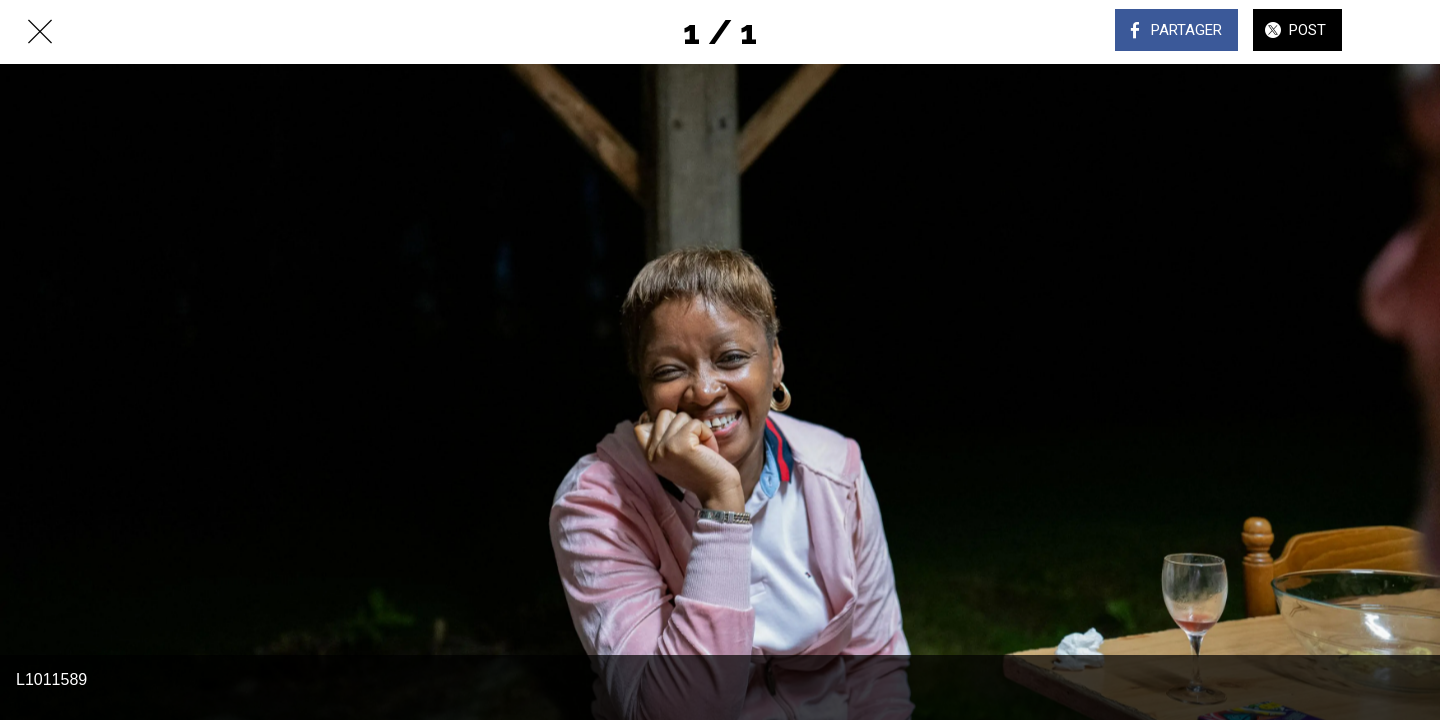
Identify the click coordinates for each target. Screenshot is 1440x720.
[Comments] (1400, 32)
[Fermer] (40, 32)
